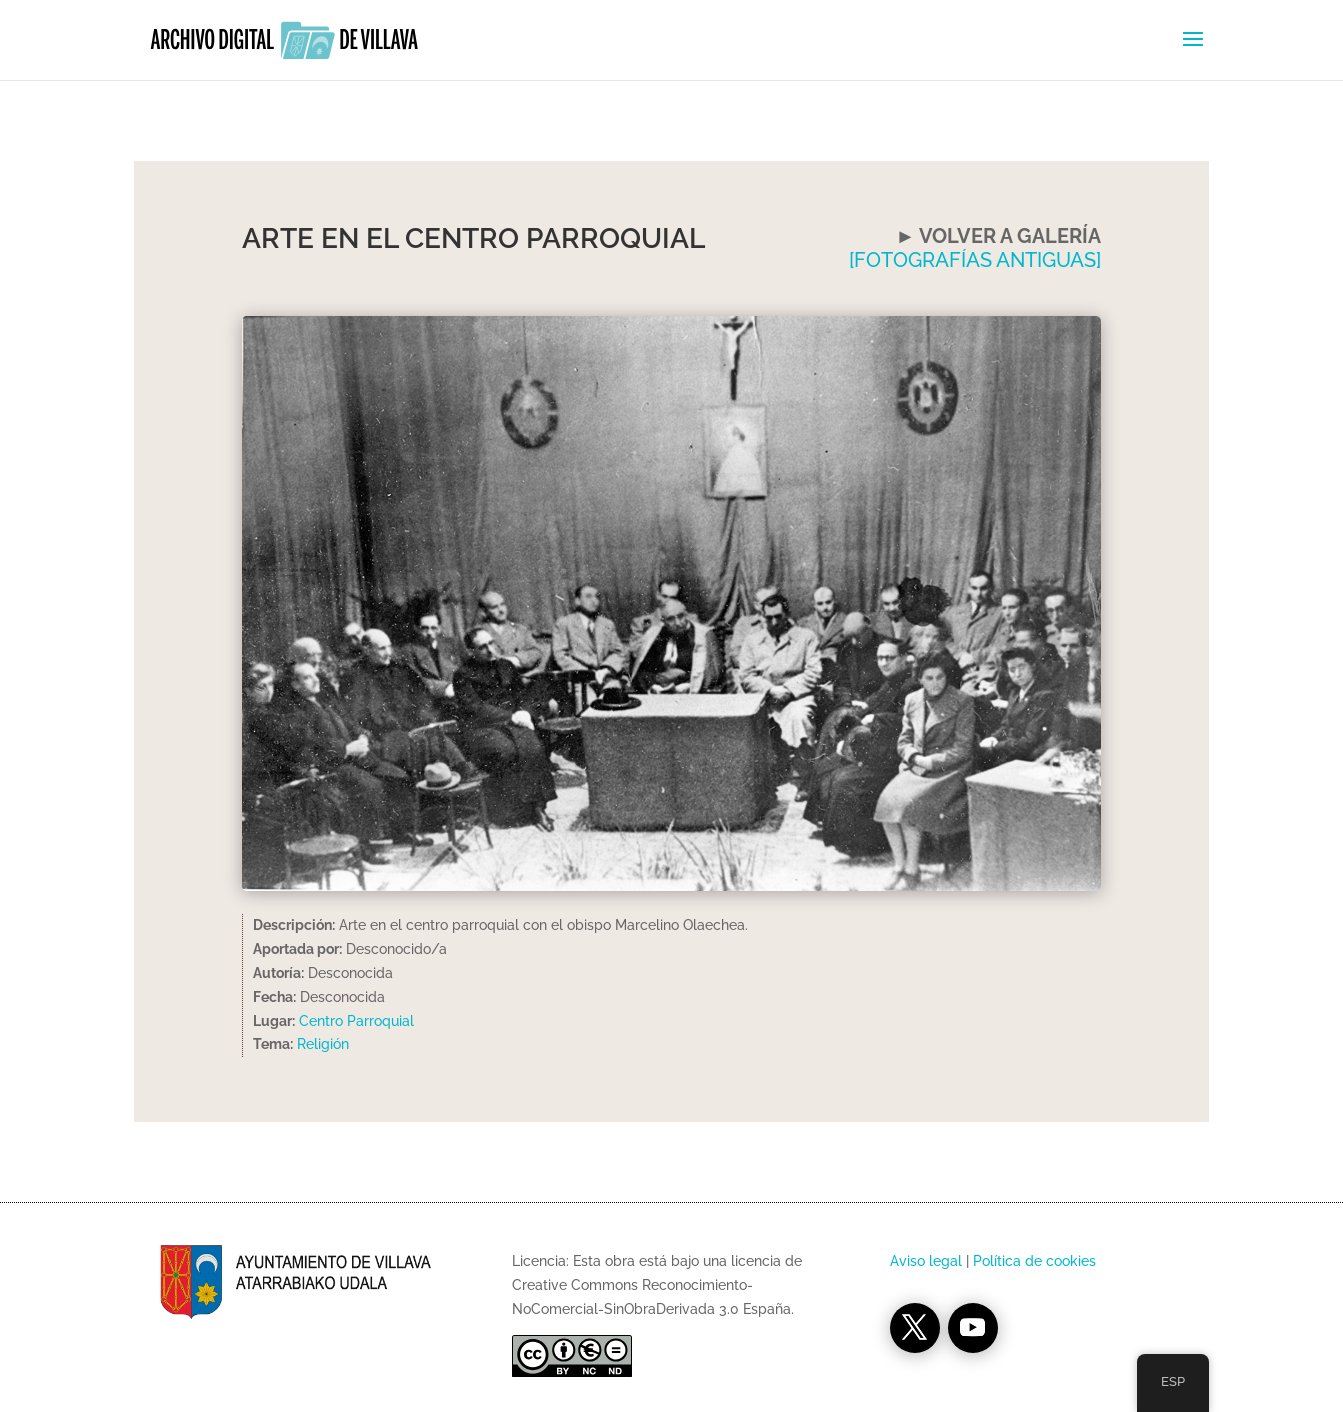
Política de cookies (1034, 1261)
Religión (323, 1044)
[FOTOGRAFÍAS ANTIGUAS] (975, 260)
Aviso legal (926, 1261)
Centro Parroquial (356, 1021)
